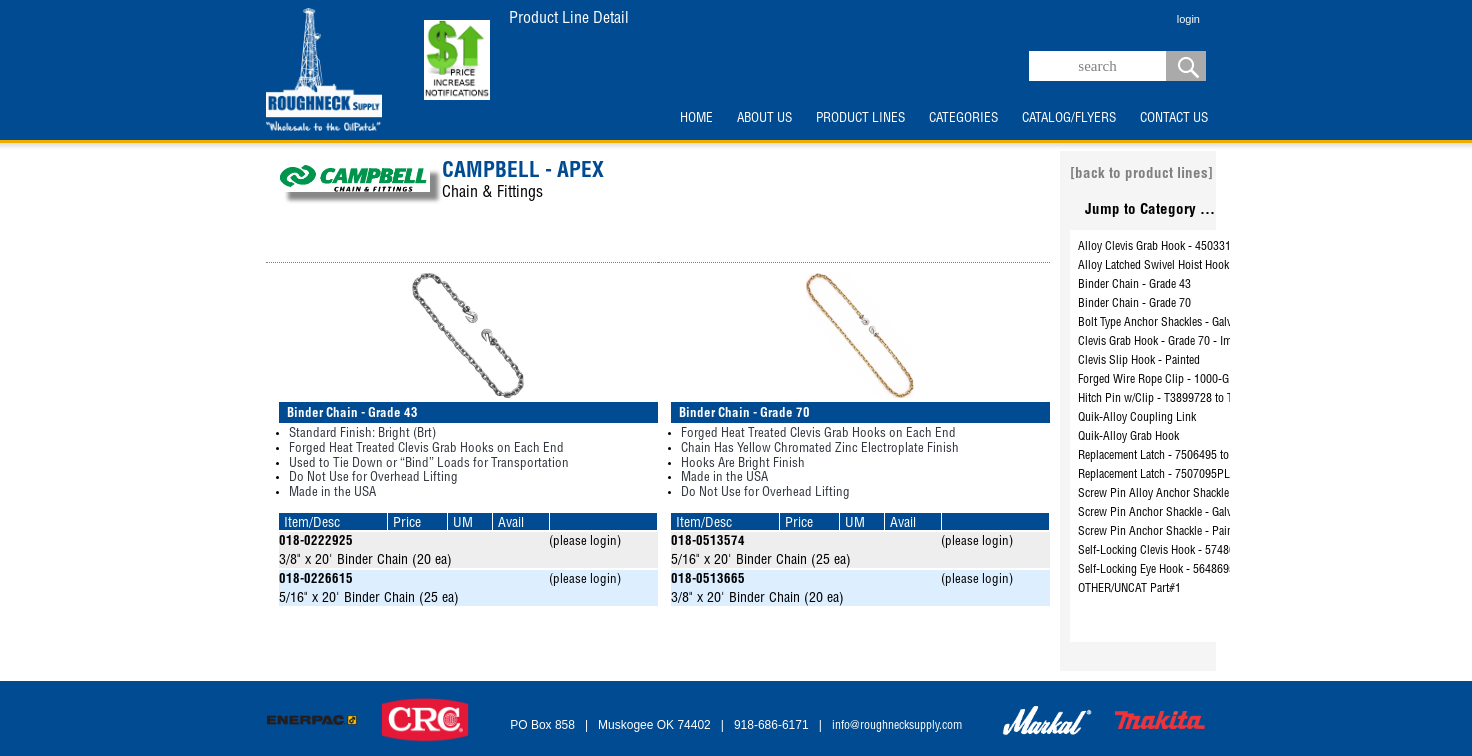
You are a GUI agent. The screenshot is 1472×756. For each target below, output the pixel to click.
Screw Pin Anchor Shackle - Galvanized (1170, 513)
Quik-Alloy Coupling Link (1137, 418)
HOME (696, 119)
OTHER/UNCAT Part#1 (1129, 589)
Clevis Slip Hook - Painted (1139, 361)
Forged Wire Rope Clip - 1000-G (1153, 380)
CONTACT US (1174, 119)
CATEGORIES (963, 119)
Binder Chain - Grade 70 (1134, 304)
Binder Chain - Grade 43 (1134, 285)
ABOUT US (764, 119)
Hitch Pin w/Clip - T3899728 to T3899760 (1176, 399)
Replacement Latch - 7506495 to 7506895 (1176, 456)
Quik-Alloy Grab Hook (1128, 437)
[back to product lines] (1141, 174)
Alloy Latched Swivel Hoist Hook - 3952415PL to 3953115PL (1221, 266)
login (1188, 19)
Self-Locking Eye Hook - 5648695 (1156, 570)
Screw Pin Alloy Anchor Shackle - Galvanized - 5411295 (1209, 494)
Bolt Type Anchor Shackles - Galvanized (1170, 323)
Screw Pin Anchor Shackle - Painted (1162, 532)
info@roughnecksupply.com (897, 726)
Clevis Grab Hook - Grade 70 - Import (1164, 342)
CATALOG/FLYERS (1069, 119)
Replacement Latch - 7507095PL (1154, 475)
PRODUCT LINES (860, 119)
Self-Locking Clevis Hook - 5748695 (1162, 551)
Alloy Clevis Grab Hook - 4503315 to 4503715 (1186, 247)
